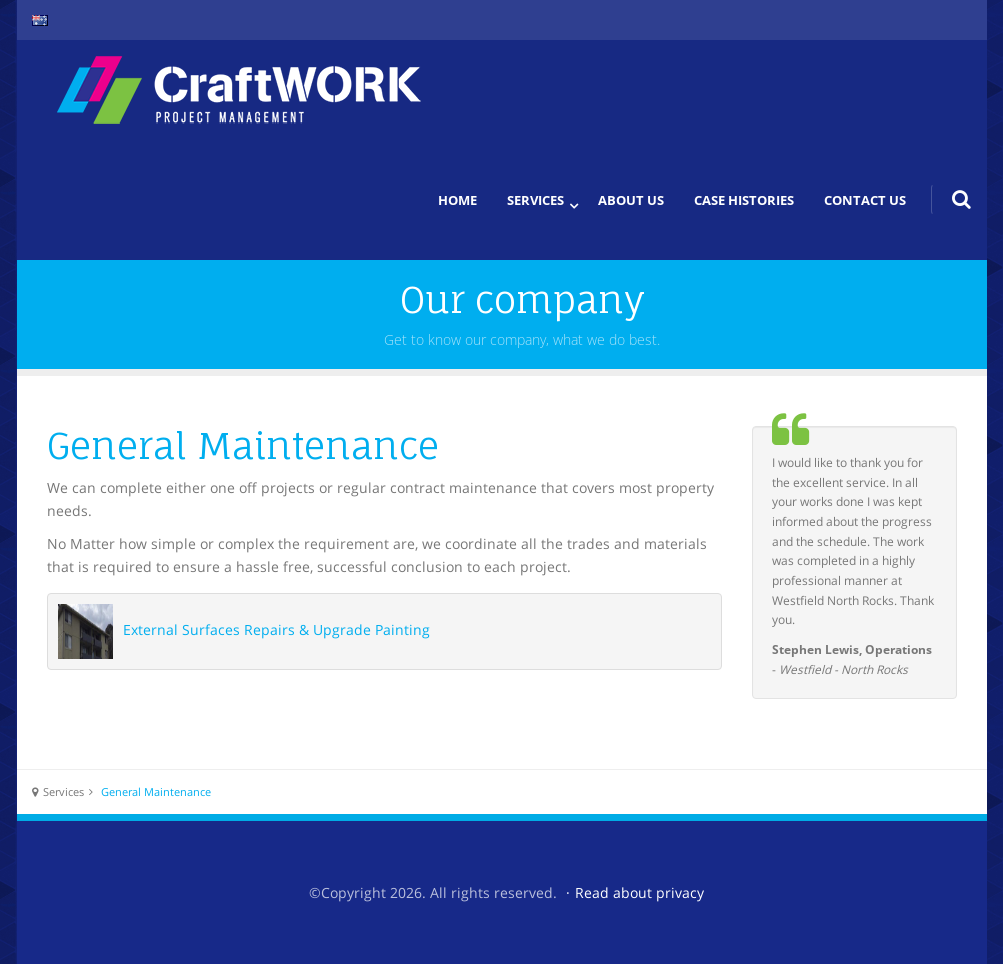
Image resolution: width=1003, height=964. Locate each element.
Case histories (744, 200)
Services (535, 200)
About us (631, 200)
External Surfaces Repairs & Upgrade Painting (276, 629)
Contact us (865, 200)
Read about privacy (639, 892)
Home (457, 200)
